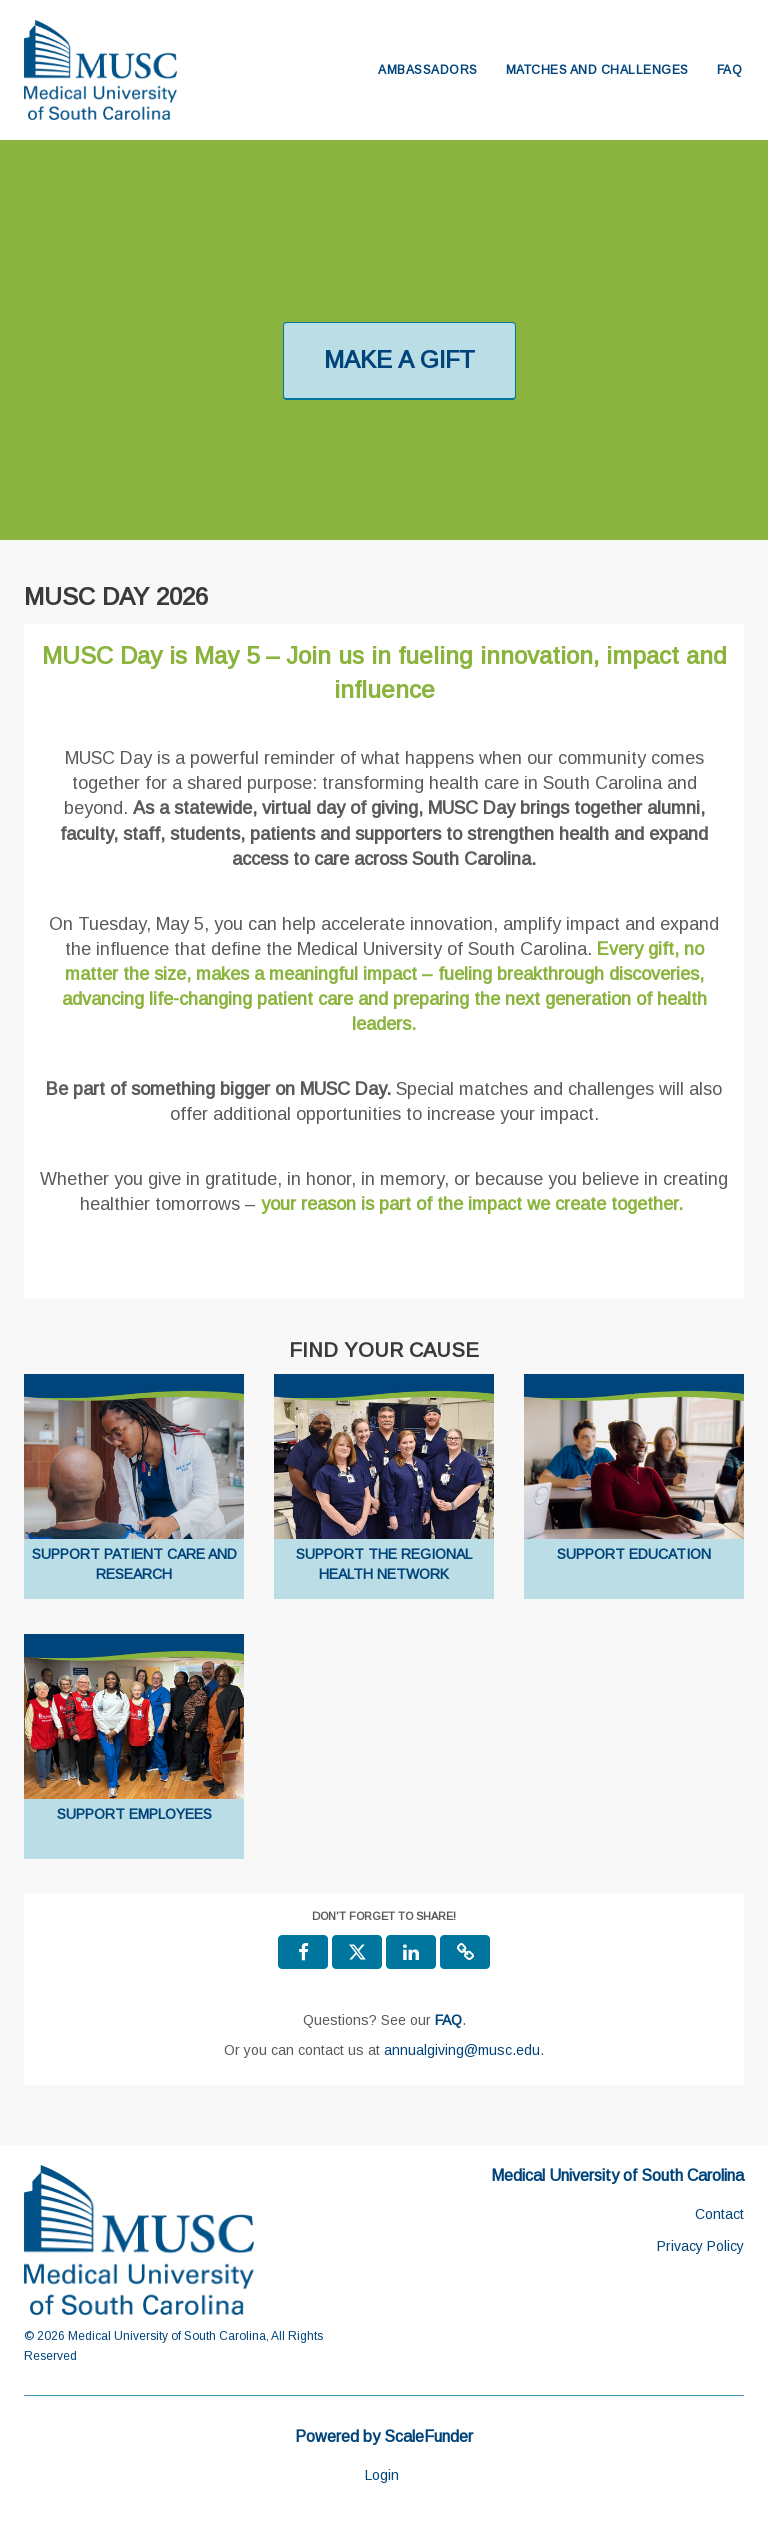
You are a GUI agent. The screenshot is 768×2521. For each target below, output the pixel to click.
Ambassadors (428, 70)
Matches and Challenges (597, 70)
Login (382, 2475)
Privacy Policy (700, 2246)
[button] (465, 1952)
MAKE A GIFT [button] (399, 359)
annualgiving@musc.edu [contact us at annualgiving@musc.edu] (462, 2050)
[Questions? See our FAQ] (448, 2020)
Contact (719, 2214)
